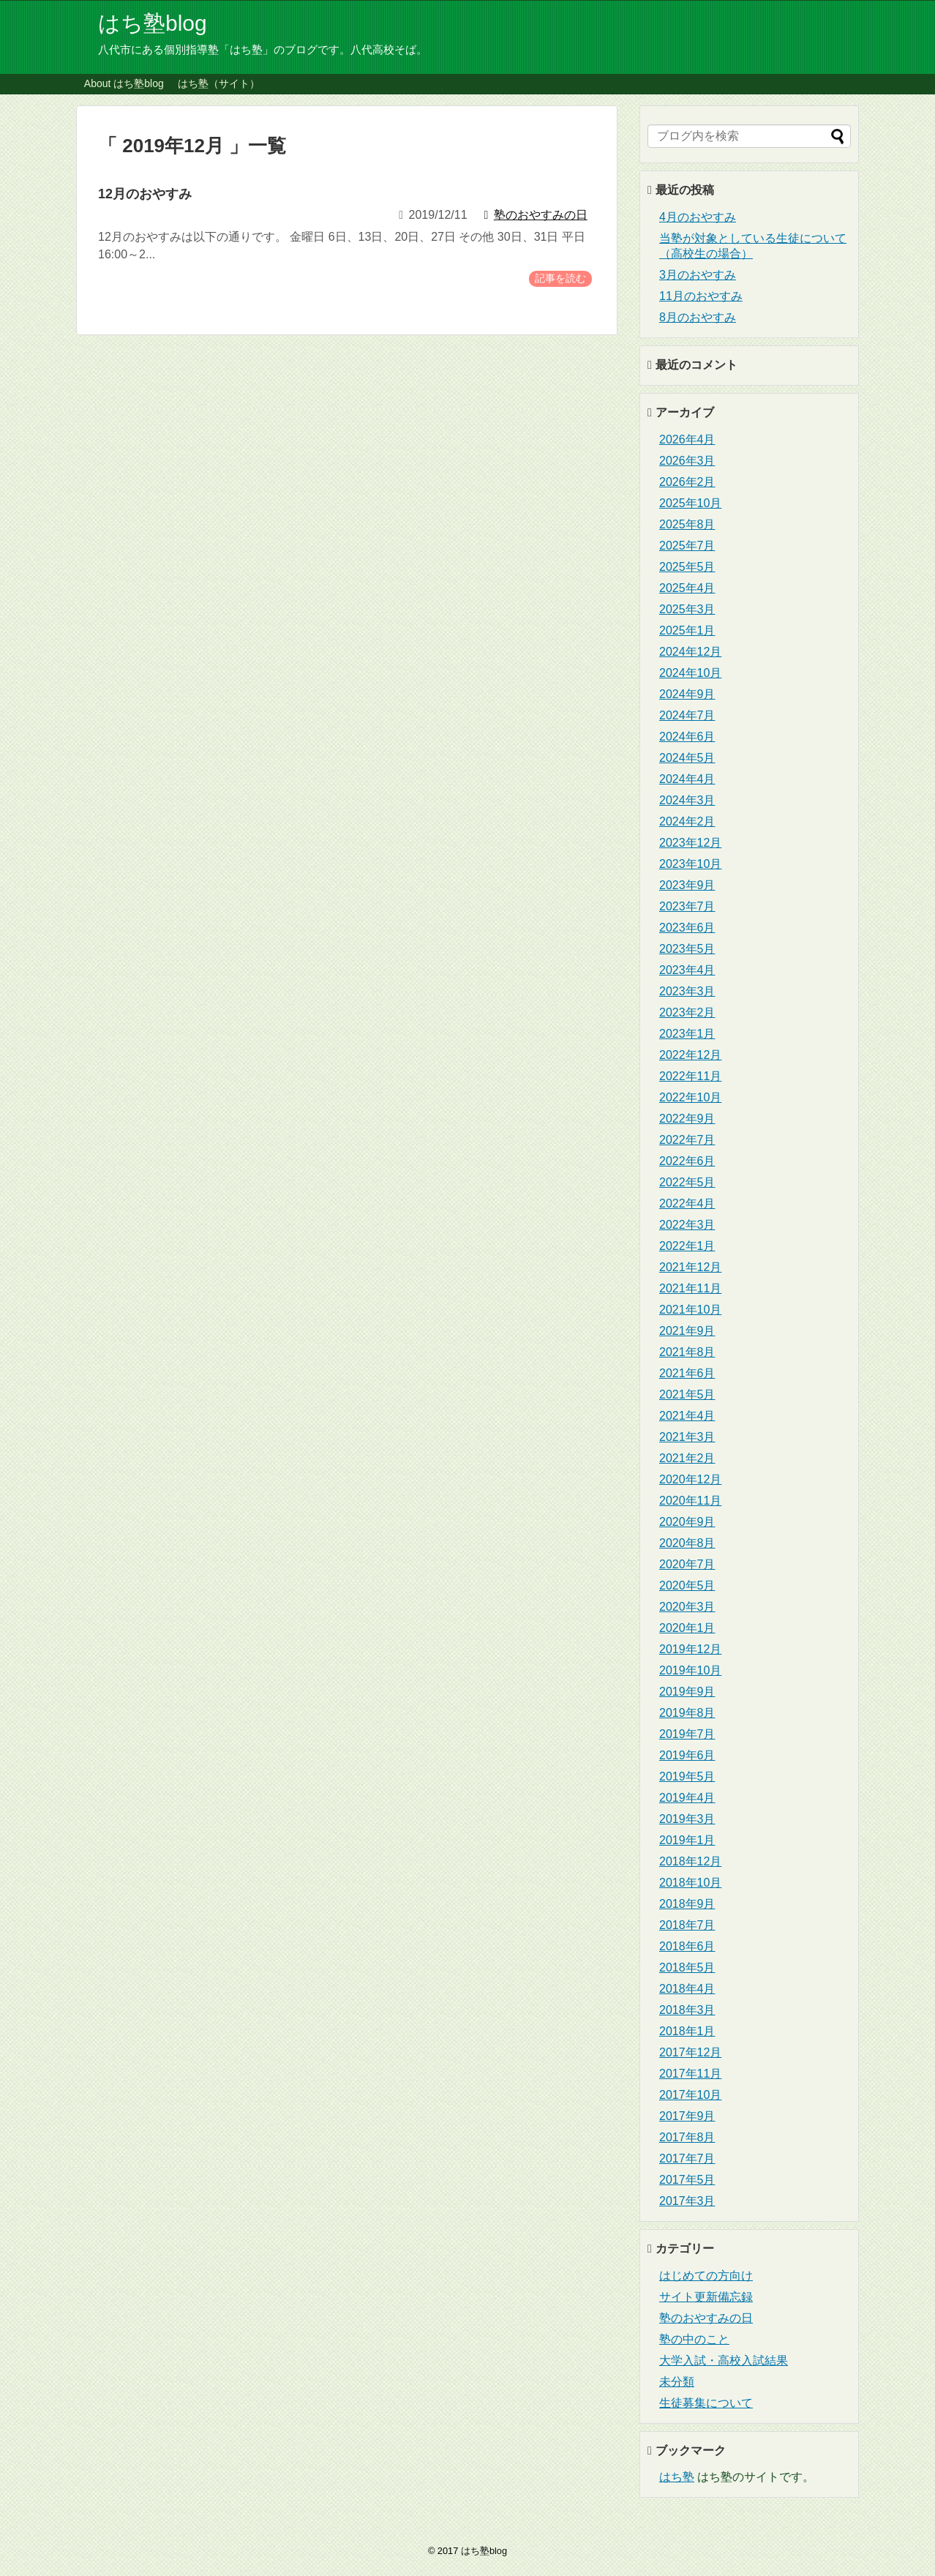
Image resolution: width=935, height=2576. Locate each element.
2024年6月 (687, 736)
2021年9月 (687, 1331)
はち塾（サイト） (219, 83)
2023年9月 (687, 885)
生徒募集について (706, 2403)
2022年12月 (690, 1055)
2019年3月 (687, 1819)
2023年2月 (687, 1012)
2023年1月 (687, 1033)
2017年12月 (690, 2052)
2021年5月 (687, 1394)
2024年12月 (690, 651)
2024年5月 (687, 758)
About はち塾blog (124, 83)
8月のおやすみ (697, 317)
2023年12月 (690, 842)
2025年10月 (690, 503)
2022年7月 (687, 1140)
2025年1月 (687, 630)
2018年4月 (687, 1988)
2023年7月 (687, 906)
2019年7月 (687, 1734)
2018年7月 (687, 1925)
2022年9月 (687, 1118)
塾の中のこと (694, 2339)
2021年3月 (687, 1437)
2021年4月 (687, 1415)
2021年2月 (687, 1458)
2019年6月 (687, 1755)
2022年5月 (687, 1182)
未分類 (676, 2381)
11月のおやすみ (701, 296)
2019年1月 (687, 1840)
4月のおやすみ (697, 217)
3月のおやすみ (697, 275)
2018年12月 (690, 1861)
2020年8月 (687, 1543)
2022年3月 (687, 1224)
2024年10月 (690, 673)
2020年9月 (687, 1522)
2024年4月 (687, 779)
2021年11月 (690, 1288)
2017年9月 (687, 2116)
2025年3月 (687, 609)
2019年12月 (690, 1649)
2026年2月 (687, 482)
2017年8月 (687, 2137)
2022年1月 (687, 1246)
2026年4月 (687, 439)
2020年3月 (687, 1606)
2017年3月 (687, 2201)
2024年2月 (687, 821)
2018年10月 (690, 1882)
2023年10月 (690, 864)
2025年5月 (687, 567)
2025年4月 (687, 588)
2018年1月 (687, 2031)
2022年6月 (687, 1161)
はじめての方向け (706, 2275)
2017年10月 (690, 2095)
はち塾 (676, 2477)
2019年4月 (687, 1797)
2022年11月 (690, 1076)
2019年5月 (687, 1776)
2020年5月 (687, 1585)
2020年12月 (690, 1479)
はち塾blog (152, 23)
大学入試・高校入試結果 (723, 2360)
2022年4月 (687, 1203)
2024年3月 (687, 800)
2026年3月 (687, 460)
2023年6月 (687, 927)
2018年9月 (687, 1904)
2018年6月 (687, 1946)
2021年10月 (690, 1309)
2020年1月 (687, 1628)
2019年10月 (690, 1670)
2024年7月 (687, 715)
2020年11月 (690, 1500)
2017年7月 (687, 2158)
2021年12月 (690, 1267)
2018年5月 (687, 1967)
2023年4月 (687, 970)
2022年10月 (690, 1097)
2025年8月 (687, 524)
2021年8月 (687, 1352)
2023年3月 (687, 991)
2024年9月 (687, 694)
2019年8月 (687, 1713)
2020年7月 (687, 1564)
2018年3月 (687, 2010)
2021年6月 (687, 1373)
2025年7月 (687, 545)
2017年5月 (687, 2180)
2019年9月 (687, 1691)
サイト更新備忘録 (706, 2297)
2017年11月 (690, 2073)
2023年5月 (687, 949)
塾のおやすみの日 (706, 2318)
